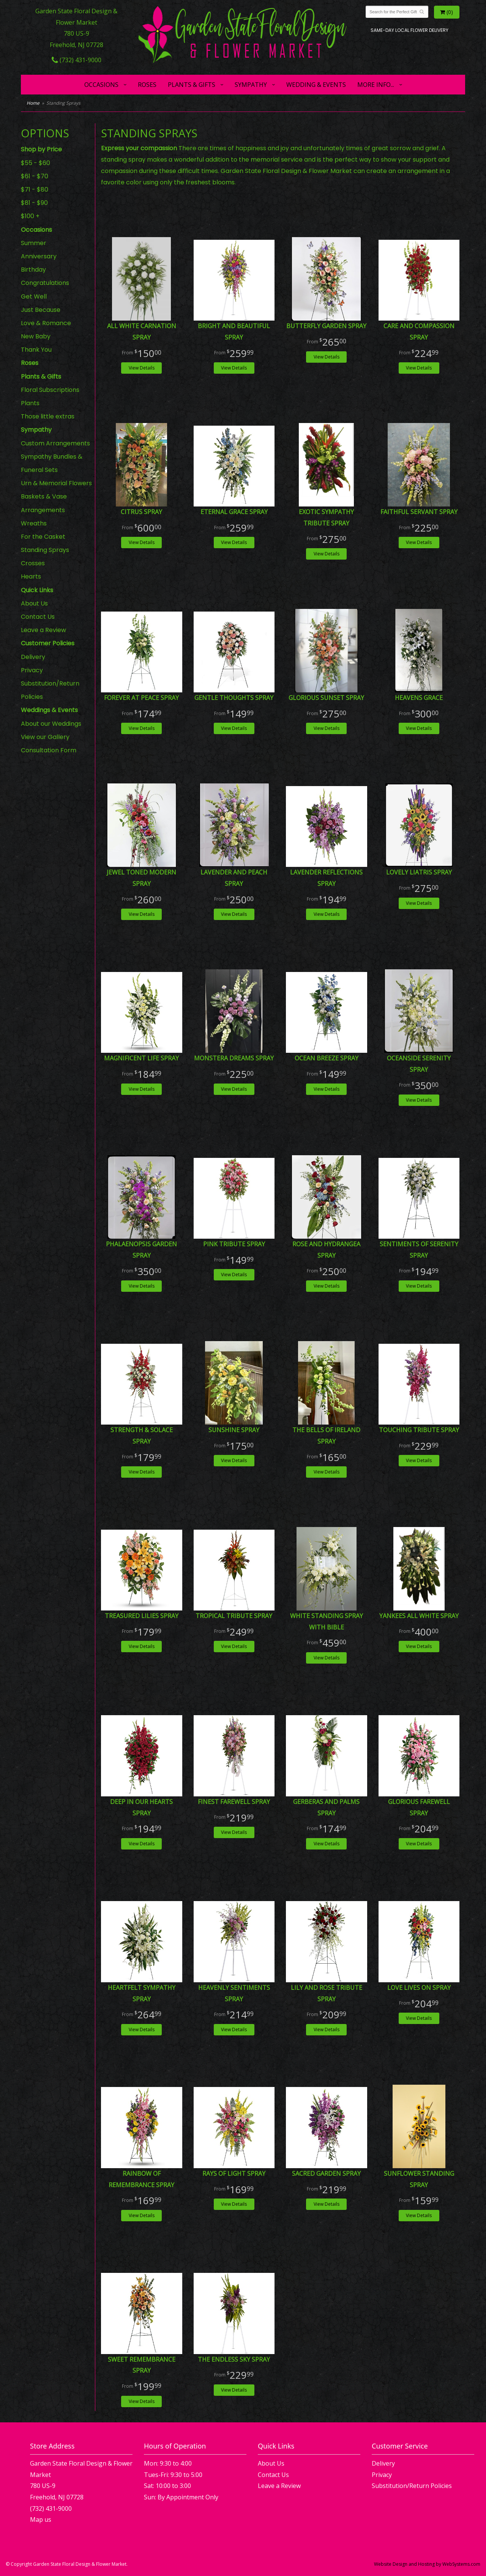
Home (33, 103)
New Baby (35, 336)
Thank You (36, 349)
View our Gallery (45, 737)
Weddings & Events (49, 710)
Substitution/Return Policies (50, 690)
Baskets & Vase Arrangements (44, 503)
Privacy (32, 670)
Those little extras (47, 416)
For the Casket (43, 536)
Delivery (33, 657)
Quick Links (37, 590)
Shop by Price (41, 149)
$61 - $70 (34, 176)
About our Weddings (51, 723)
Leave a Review (43, 630)
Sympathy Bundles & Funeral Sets (51, 463)
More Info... (375, 84)
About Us (34, 603)
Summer (33, 243)
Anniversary (39, 256)
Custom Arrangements (55, 443)
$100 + (30, 216)
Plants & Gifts (191, 84)
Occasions (101, 84)
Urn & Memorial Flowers (56, 483)
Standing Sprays (45, 550)
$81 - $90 (34, 202)
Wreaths (34, 523)
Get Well (34, 296)
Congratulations (45, 282)
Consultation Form (48, 750)
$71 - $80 (34, 189)
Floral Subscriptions (50, 389)
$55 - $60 (35, 163)
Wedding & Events (316, 84)
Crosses (33, 563)
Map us (40, 2519)
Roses (147, 84)
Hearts (31, 576)
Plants (30, 403)
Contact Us (38, 616)
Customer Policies (47, 643)
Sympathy (251, 84)
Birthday (33, 269)
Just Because (40, 309)
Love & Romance (46, 323)
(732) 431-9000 (76, 60)
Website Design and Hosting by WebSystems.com (427, 2564)
